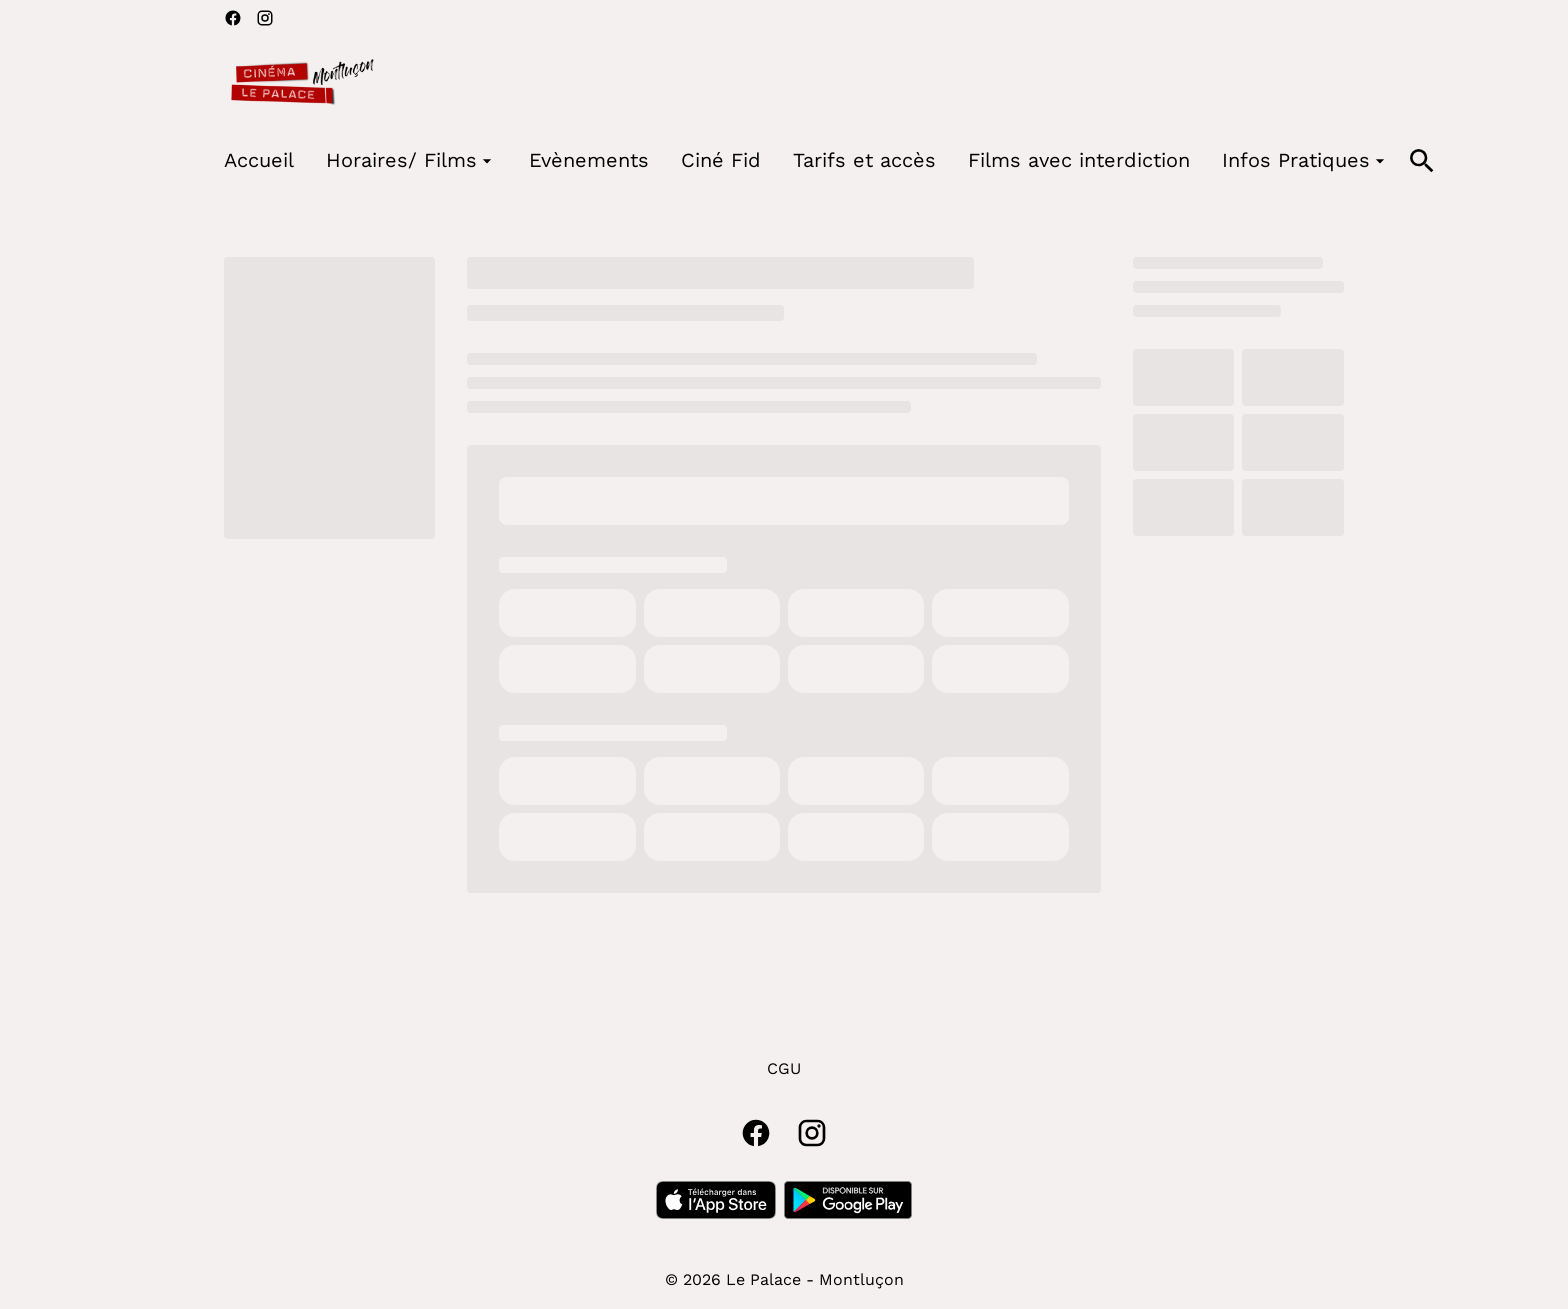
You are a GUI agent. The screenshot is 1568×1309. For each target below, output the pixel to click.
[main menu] (807, 160)
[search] (1422, 161)
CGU (784, 1068)
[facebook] (233, 18)
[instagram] (265, 18)
